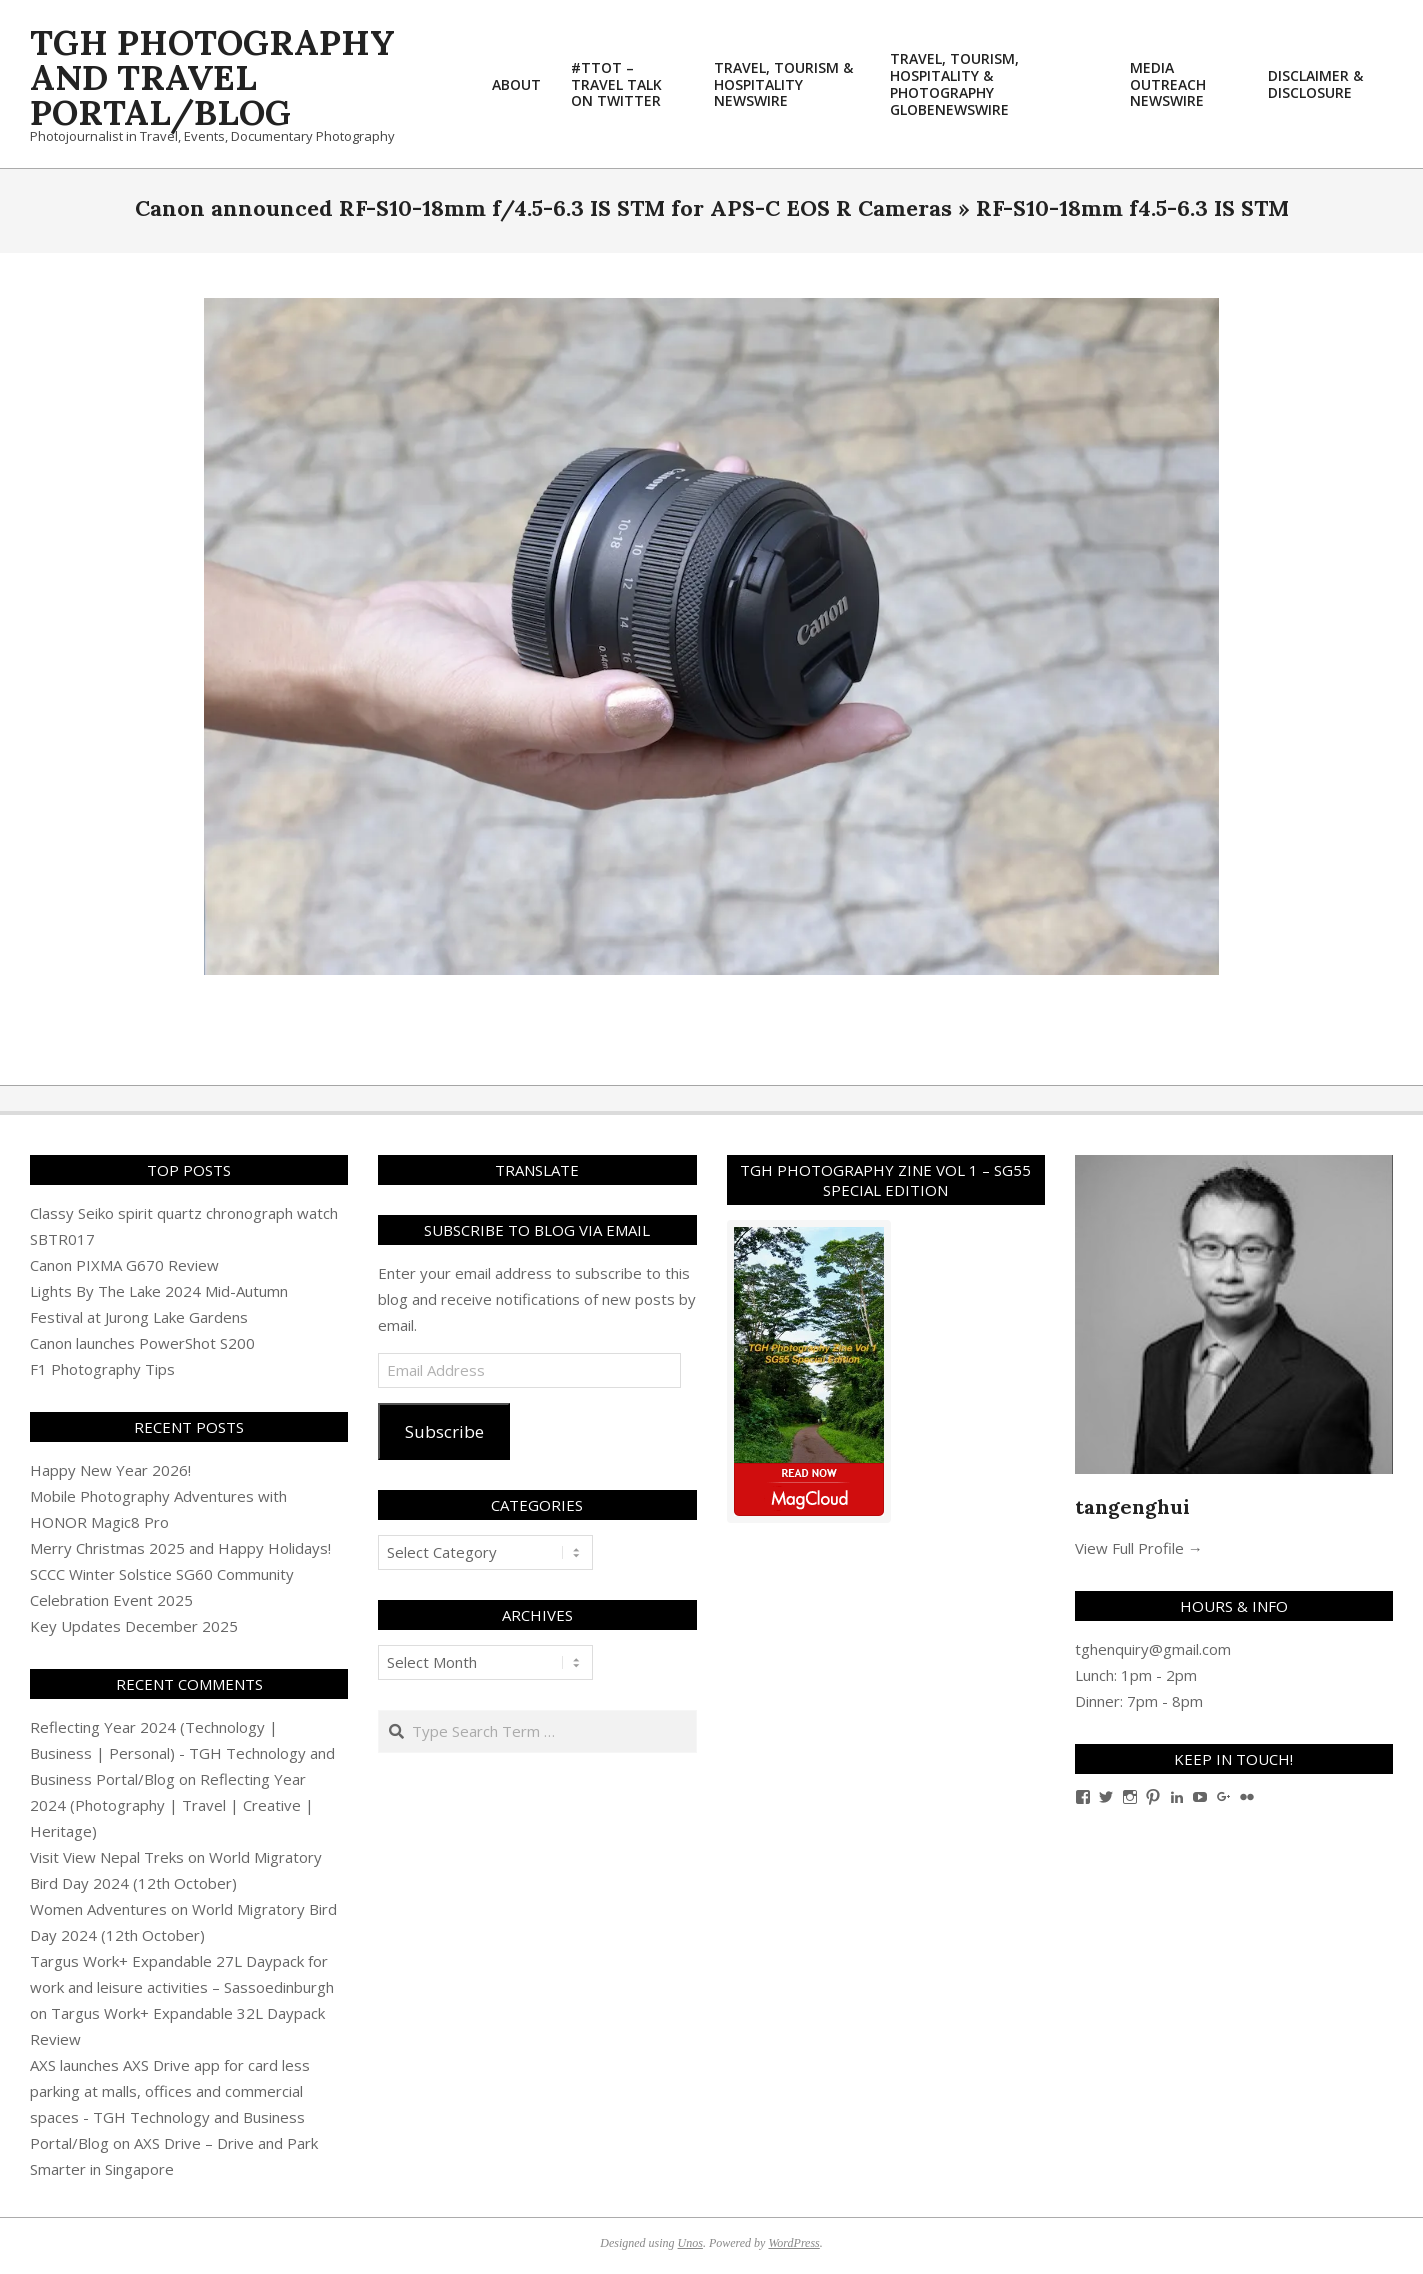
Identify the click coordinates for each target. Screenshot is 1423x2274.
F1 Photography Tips (102, 1369)
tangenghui (1132, 1506)
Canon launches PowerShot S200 (142, 1343)
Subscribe (444, 1431)
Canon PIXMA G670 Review (124, 1265)
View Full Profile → (1139, 1548)
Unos (690, 2243)
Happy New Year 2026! (110, 1470)
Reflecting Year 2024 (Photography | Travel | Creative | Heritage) (172, 1805)
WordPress (793, 2243)
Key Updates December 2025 (134, 1626)
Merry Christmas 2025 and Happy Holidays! (180, 1548)
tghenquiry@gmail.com (1153, 1649)
